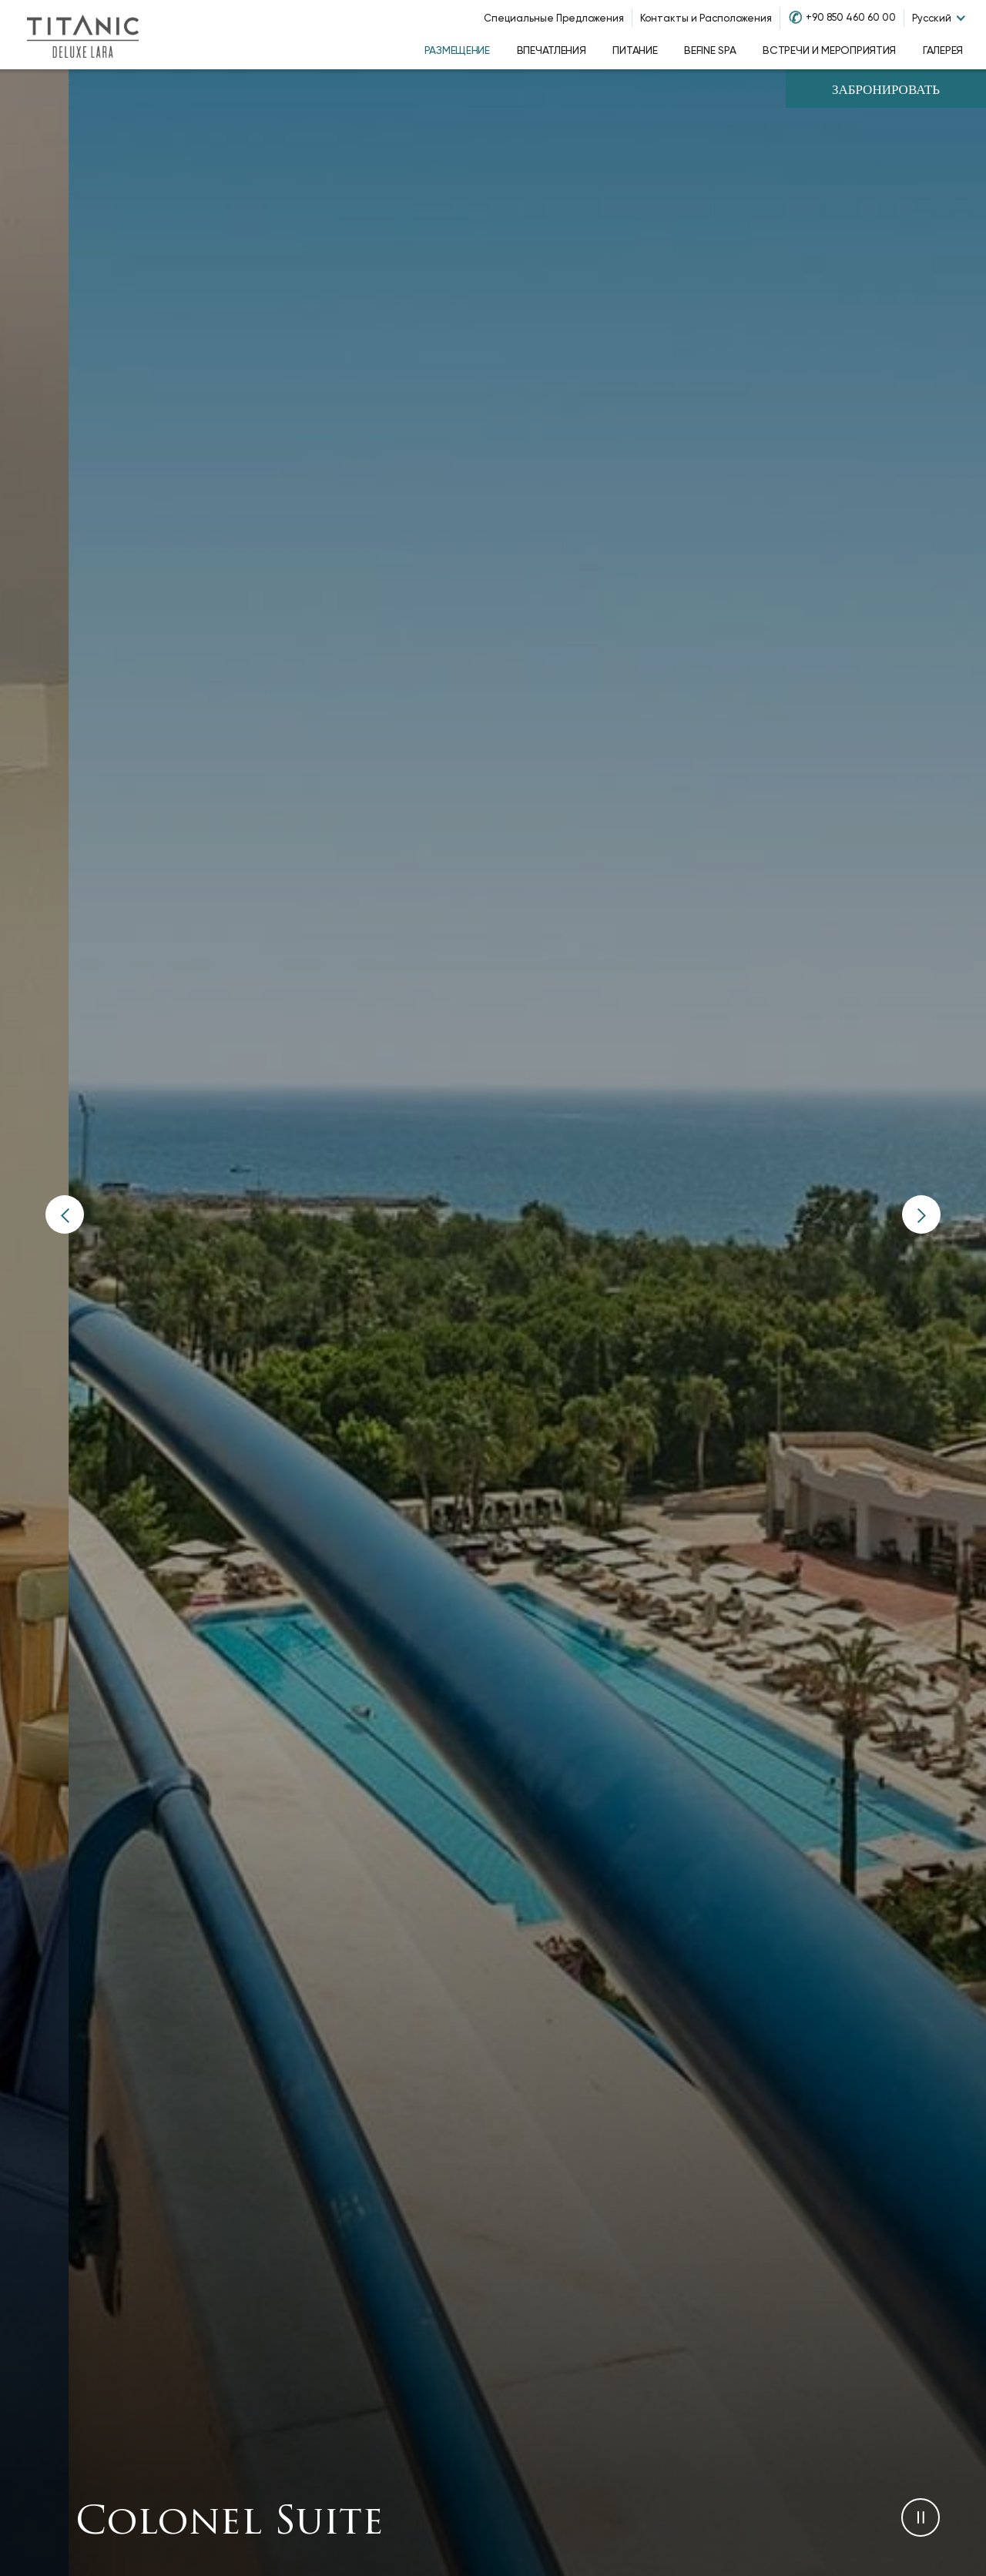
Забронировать (886, 90)
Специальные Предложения (554, 18)
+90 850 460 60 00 (851, 17)
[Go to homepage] (82, 35)
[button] (64, 1214)
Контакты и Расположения (706, 18)
